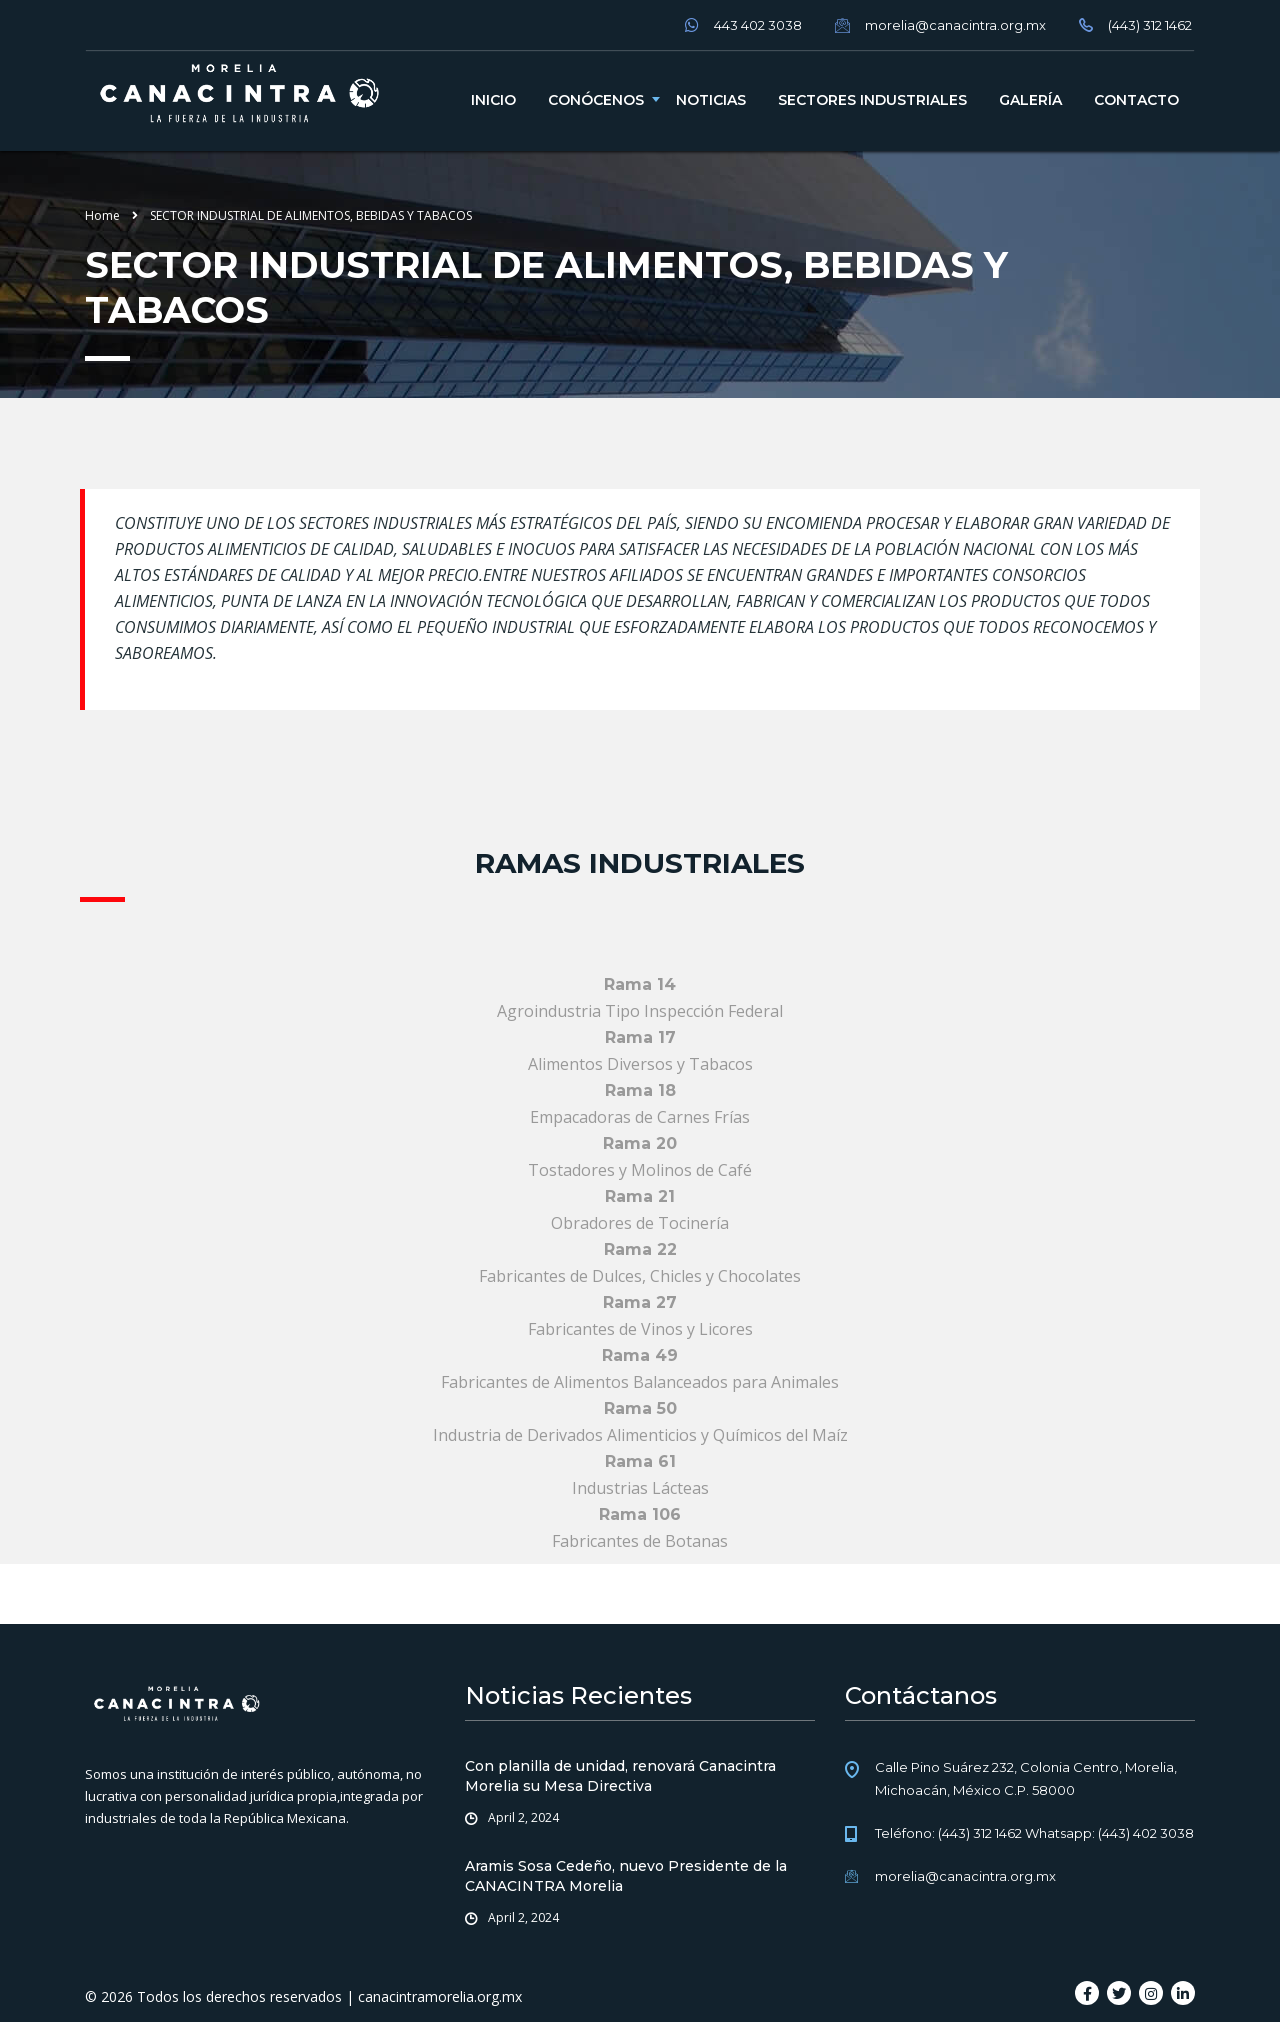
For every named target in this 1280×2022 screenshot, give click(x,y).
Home (102, 215)
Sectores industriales (872, 100)
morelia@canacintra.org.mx (965, 1876)
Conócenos (596, 100)
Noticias (711, 100)
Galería (1030, 100)
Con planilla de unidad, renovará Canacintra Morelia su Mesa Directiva (620, 1776)
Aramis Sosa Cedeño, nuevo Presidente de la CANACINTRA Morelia (626, 1876)
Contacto (1136, 100)
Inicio (493, 100)
